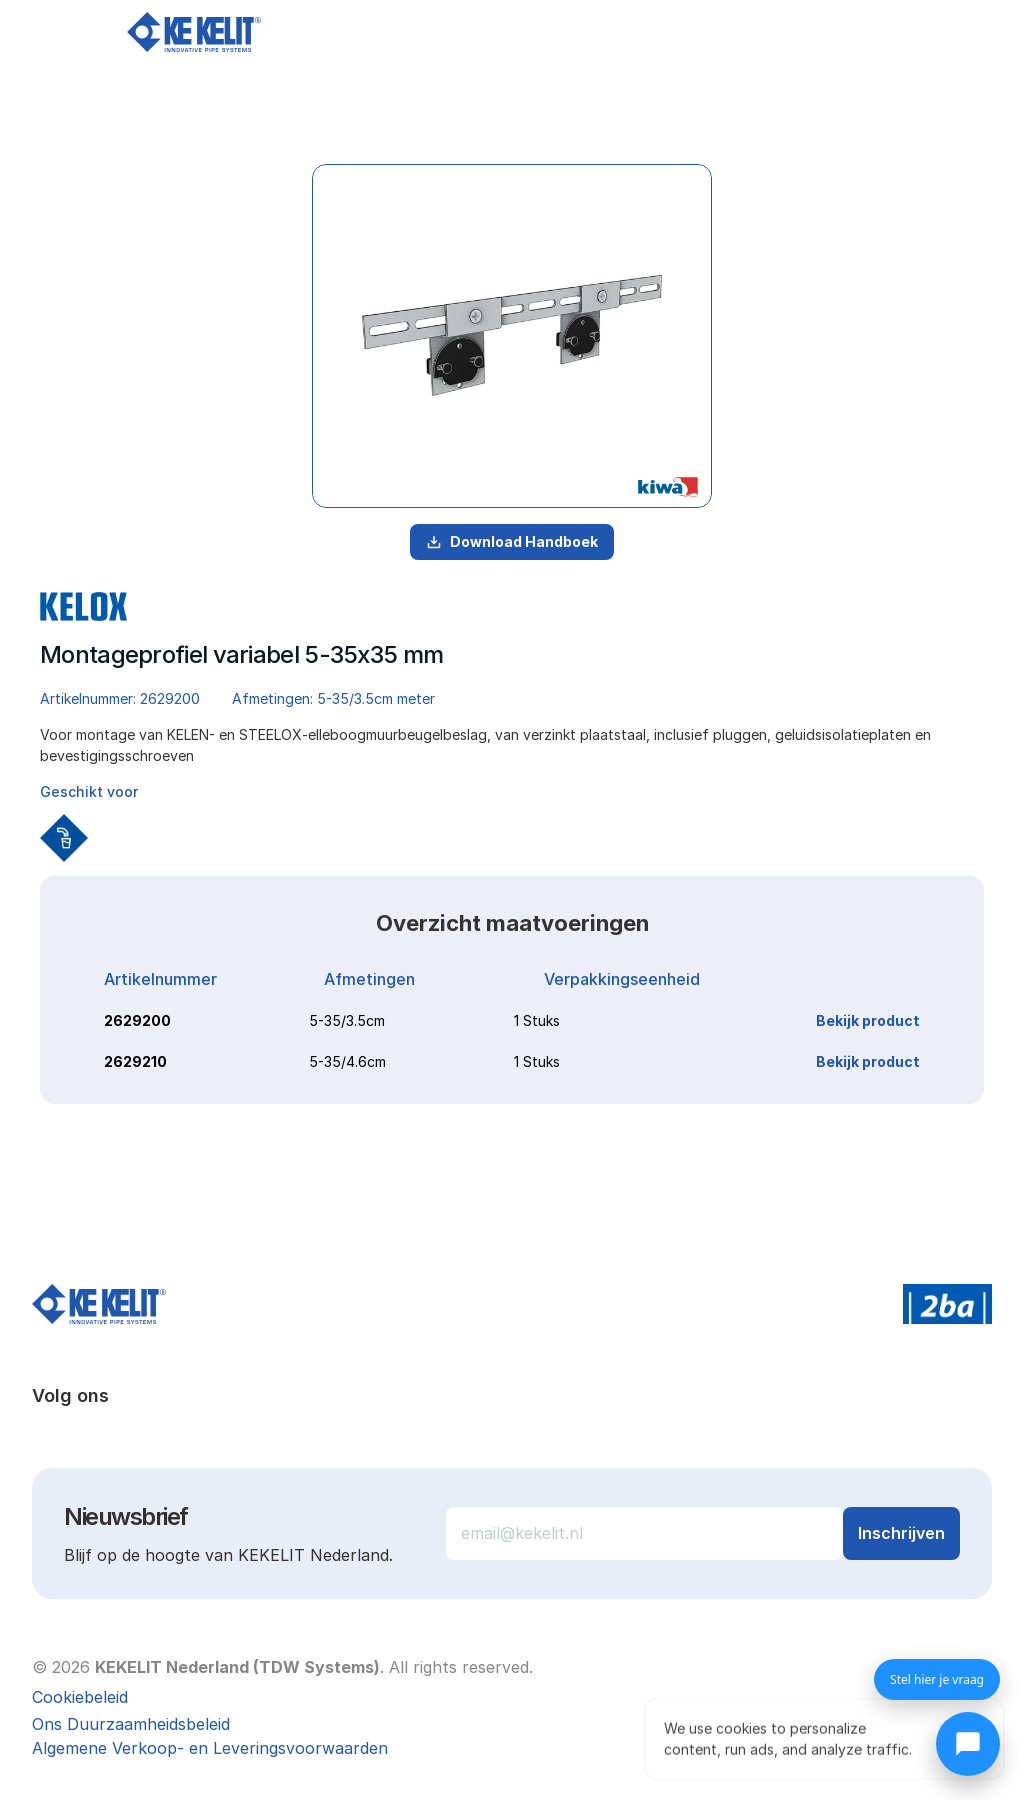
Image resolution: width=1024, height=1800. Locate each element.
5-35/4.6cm (347, 1061)
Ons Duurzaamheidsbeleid (131, 1724)
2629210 (135, 1061)
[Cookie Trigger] (80, 1697)
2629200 (137, 1020)
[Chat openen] (968, 1744)
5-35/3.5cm (347, 1020)
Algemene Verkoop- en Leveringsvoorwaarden (210, 1748)
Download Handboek (512, 541)
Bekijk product (868, 1020)
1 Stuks (537, 1020)
